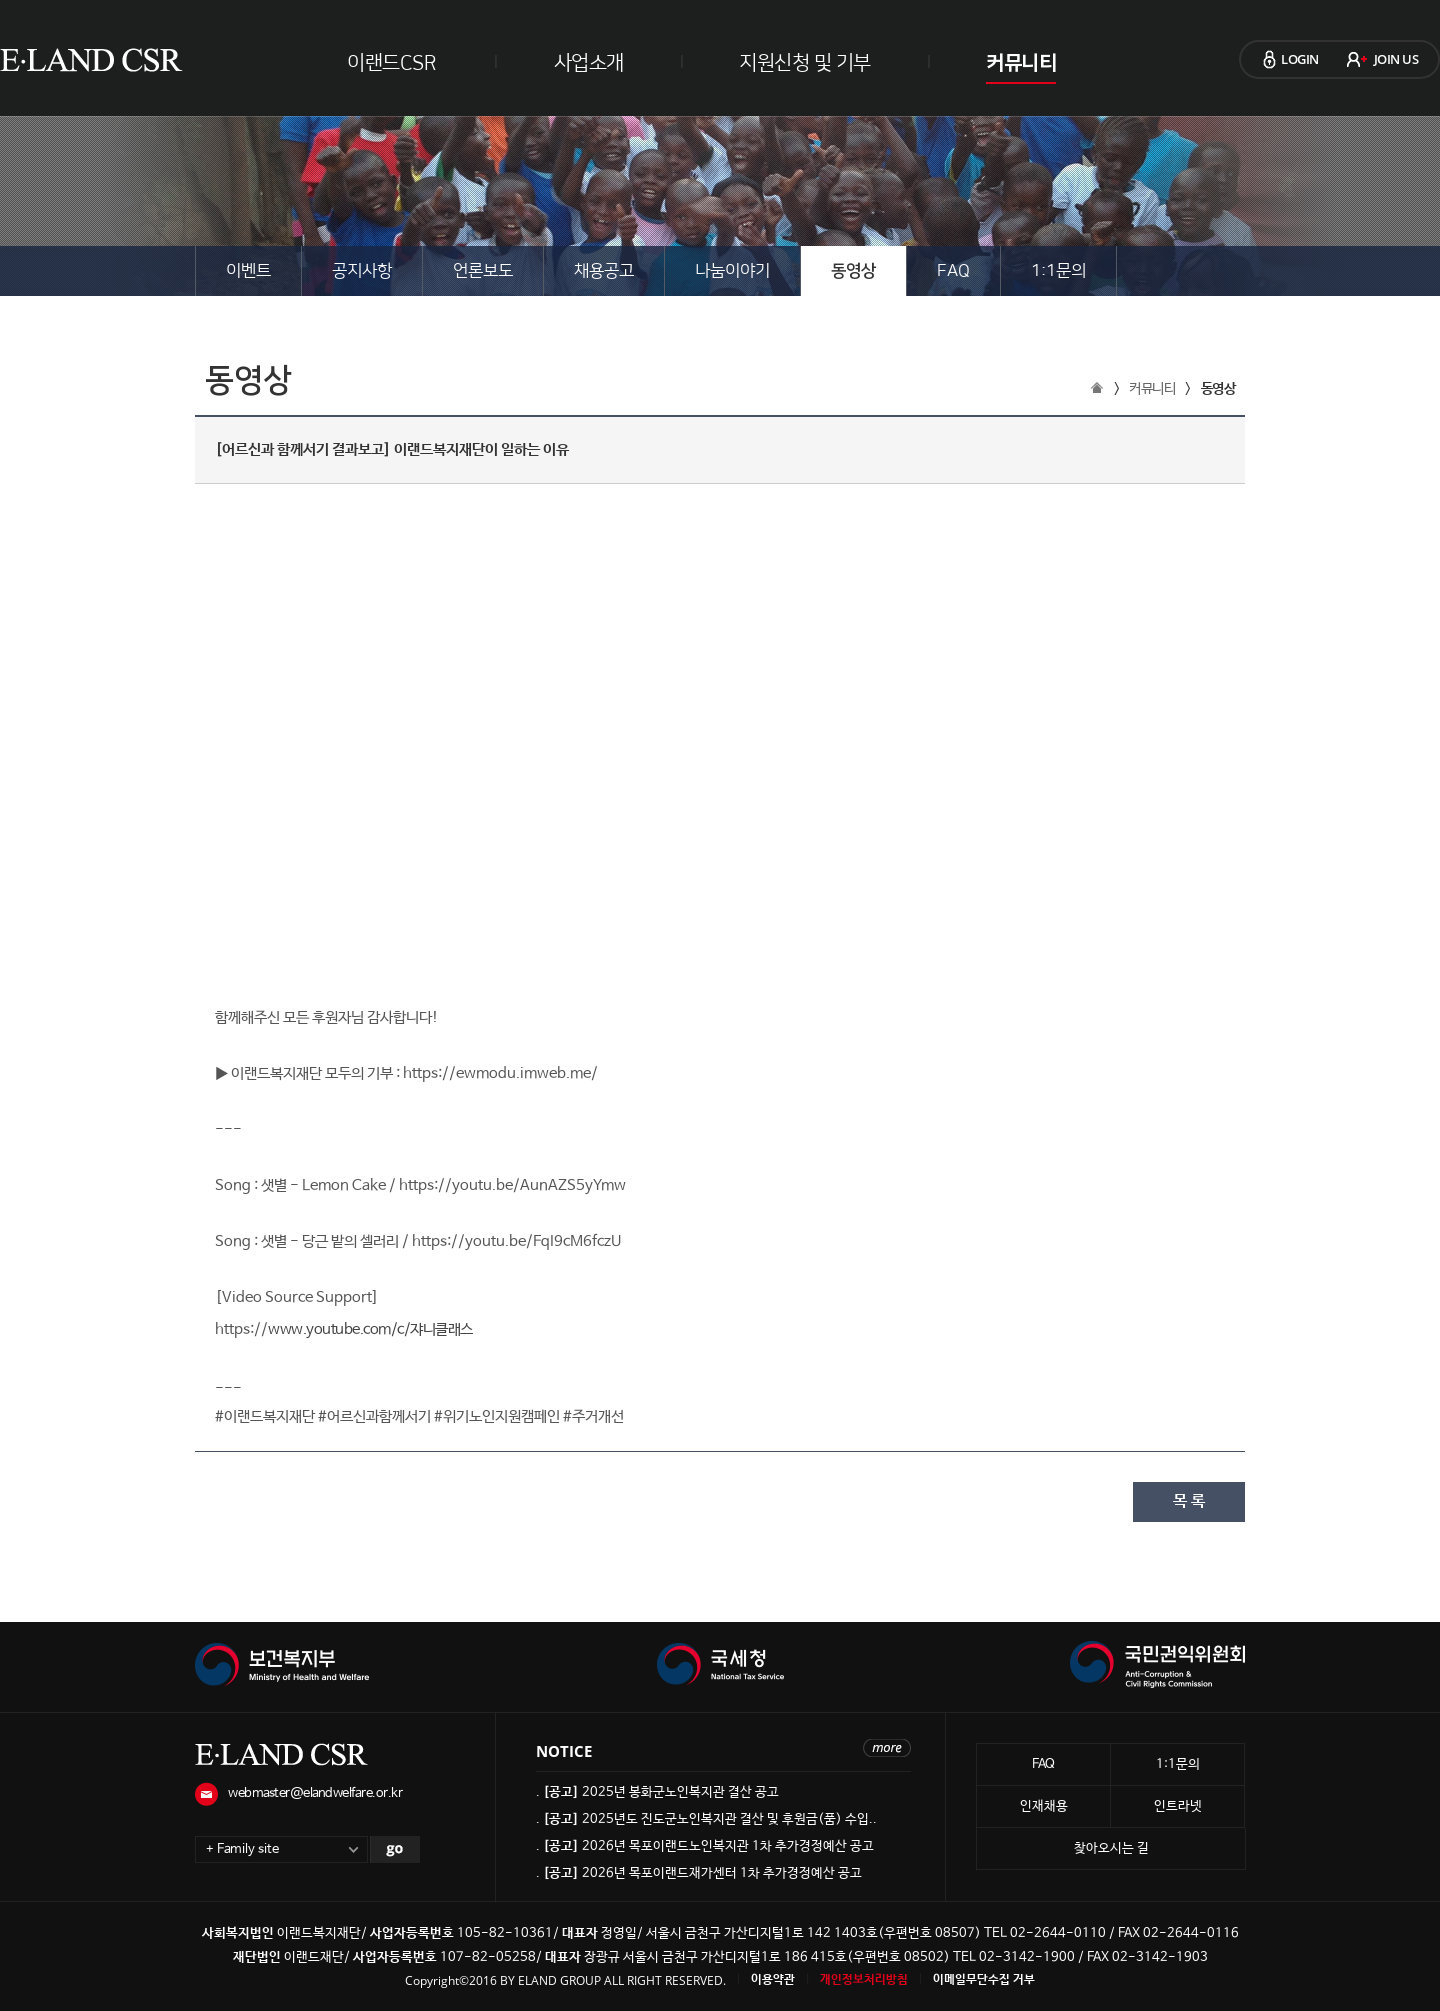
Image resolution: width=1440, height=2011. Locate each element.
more (887, 1748)
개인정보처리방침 (864, 1980)
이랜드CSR (391, 63)
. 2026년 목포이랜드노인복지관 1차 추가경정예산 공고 (705, 1846)
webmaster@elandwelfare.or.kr (315, 1793)
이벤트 (248, 271)
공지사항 (362, 271)
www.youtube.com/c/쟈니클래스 (370, 1329)
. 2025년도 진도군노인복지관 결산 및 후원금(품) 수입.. (706, 1819)
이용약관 (773, 1980)
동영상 (853, 271)
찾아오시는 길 (1111, 1848)
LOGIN (1300, 59)
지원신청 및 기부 (805, 63)
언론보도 (483, 271)
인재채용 (1044, 1806)
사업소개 (589, 63)
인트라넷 (1178, 1806)
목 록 (1189, 1501)
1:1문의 (1058, 271)
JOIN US (1396, 59)
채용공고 (604, 271)
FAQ (953, 271)
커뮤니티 (1021, 63)
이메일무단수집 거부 (984, 1980)
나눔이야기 (732, 271)
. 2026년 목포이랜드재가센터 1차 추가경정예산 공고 (699, 1873)
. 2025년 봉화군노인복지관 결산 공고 (657, 1792)
